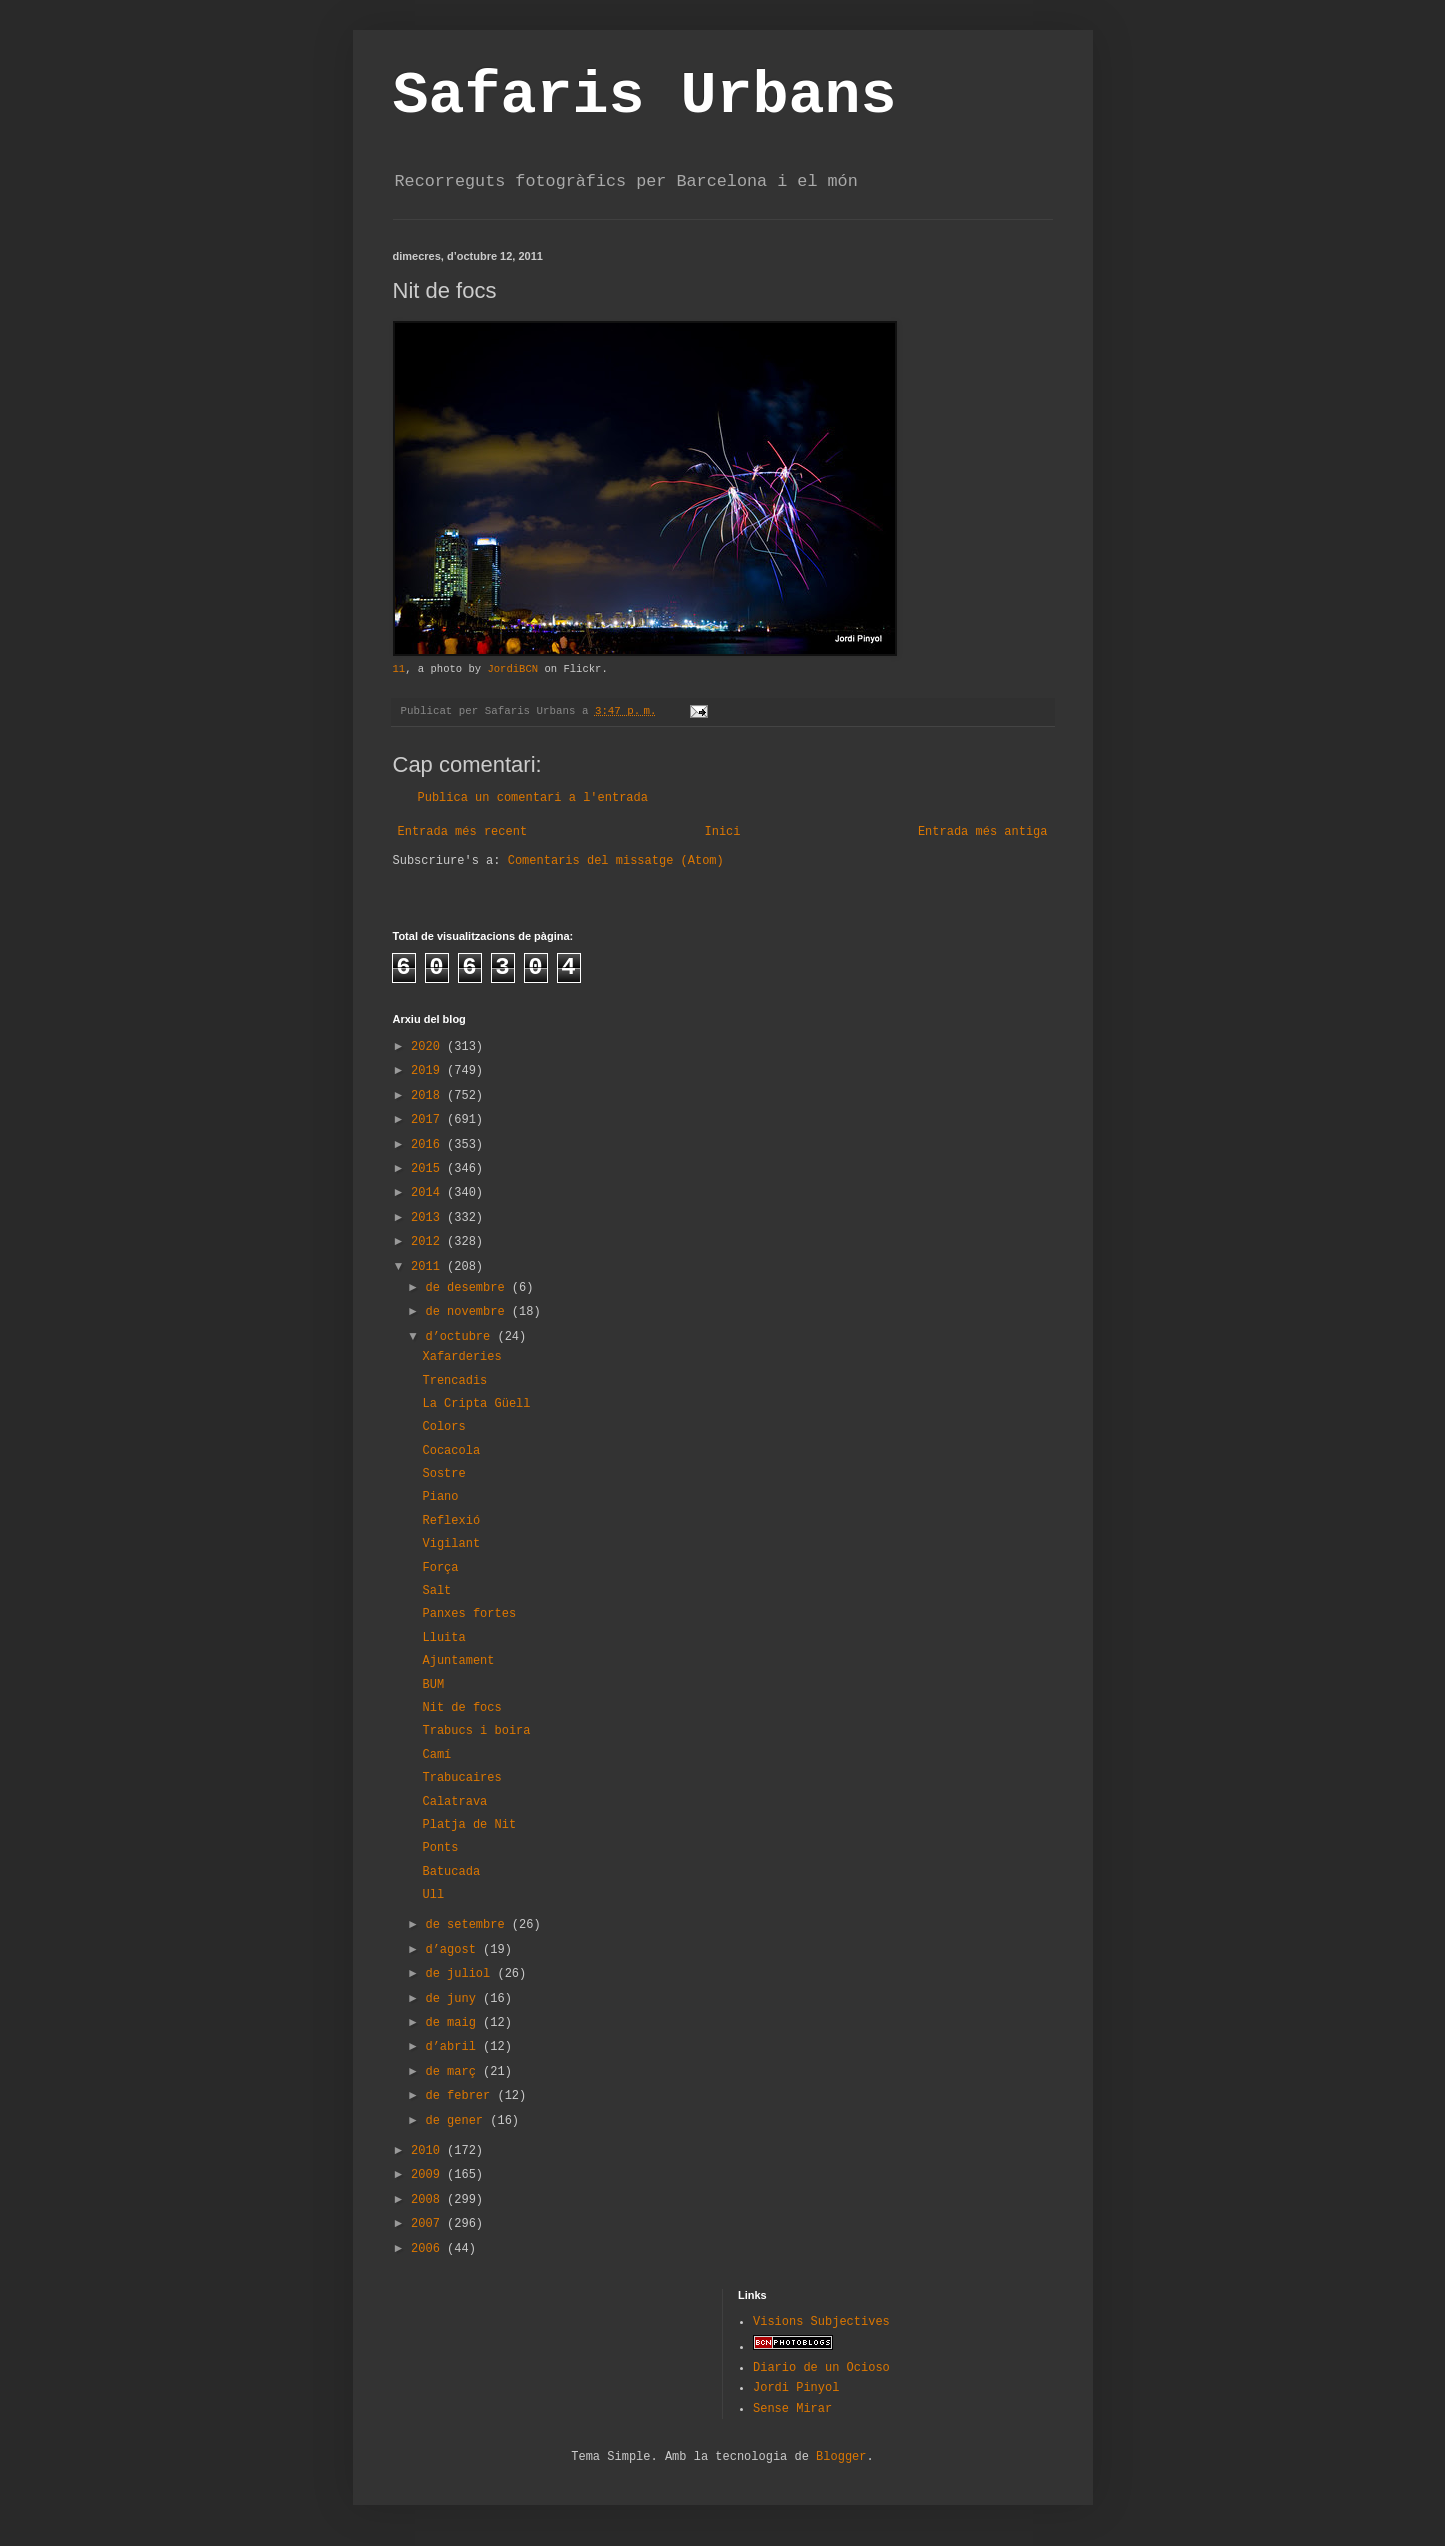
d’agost (454, 1950)
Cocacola (451, 1451)
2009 (429, 2175)
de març (454, 2072)
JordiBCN (512, 669)
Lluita (443, 1638)
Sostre (443, 1474)
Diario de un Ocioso (821, 2368)
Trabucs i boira (476, 1731)
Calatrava (454, 1802)
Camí (436, 1755)
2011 (429, 1267)
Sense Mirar (792, 2409)
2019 (429, 1071)
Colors (443, 1427)
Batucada (451, 1872)
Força (440, 1568)
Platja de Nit (469, 1825)
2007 (429, 2224)
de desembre (468, 1288)
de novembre (468, 1312)
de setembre (468, 1925)
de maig (454, 2023)
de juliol (461, 1974)
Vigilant (451, 1544)
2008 (429, 2200)
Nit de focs (461, 1708)
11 (399, 669)
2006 (429, 2249)
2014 (429, 1193)
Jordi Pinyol (796, 2388)
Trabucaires (461, 1778)
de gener (457, 2121)
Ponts (440, 1848)
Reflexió (451, 1521)
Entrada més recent (463, 832)
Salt (436, 1591)
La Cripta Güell (476, 1404)
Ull (433, 1895)
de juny (454, 1999)
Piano (440, 1497)
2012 (429, 1242)
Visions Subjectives (821, 2322)
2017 (429, 1120)
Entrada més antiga (983, 832)
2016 (429, 1145)
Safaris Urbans (645, 96)
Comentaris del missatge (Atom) (616, 861)
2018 (429, 1096)
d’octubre (461, 1337)
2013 (429, 1218)
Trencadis (454, 1381)
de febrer (461, 2096)
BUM (433, 1685)
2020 (429, 1047)
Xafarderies (461, 1357)
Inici (722, 832)
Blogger (841, 2457)
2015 (429, 1169)
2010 (429, 2151)
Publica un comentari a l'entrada (533, 798)
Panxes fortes (469, 1614)
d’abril (454, 2047)
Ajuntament (458, 1661)
